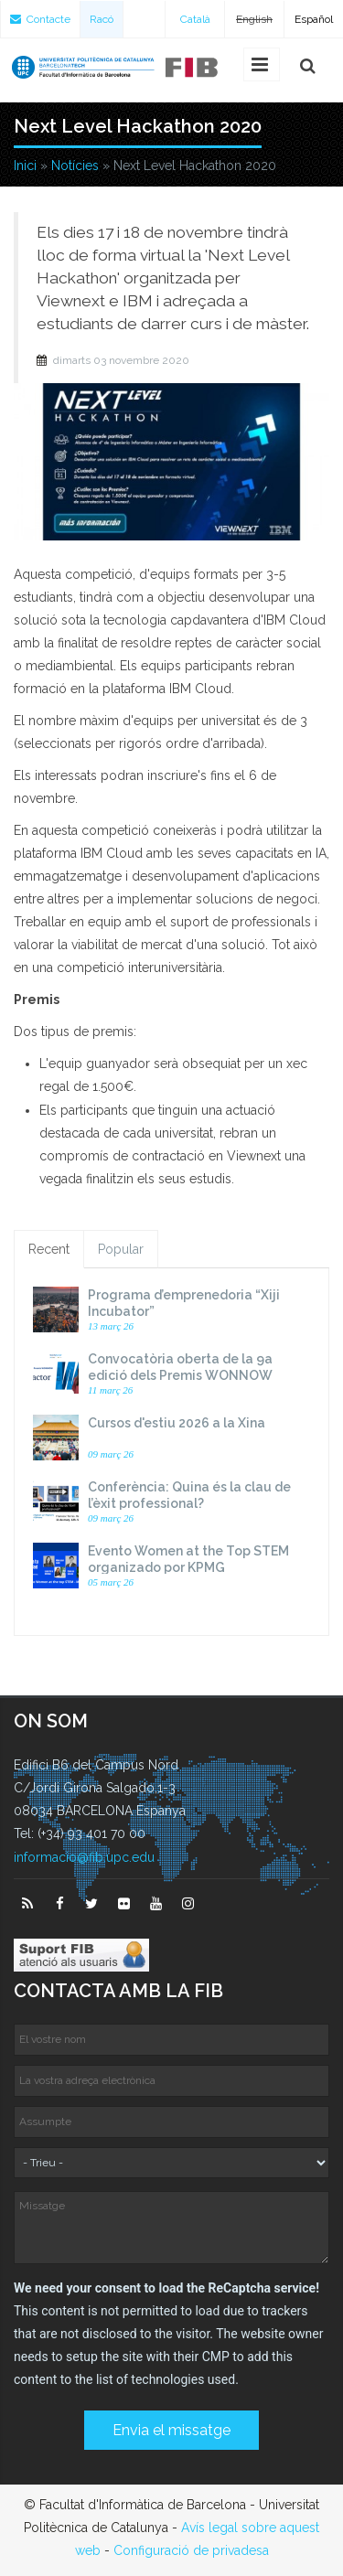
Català (195, 19)
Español (314, 19)
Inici (25, 165)
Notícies (75, 165)
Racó (101, 19)
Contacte (40, 19)
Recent (49, 1249)
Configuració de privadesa (191, 2550)
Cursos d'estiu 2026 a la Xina (176, 1423)
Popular (121, 1249)
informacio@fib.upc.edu (84, 1857)
